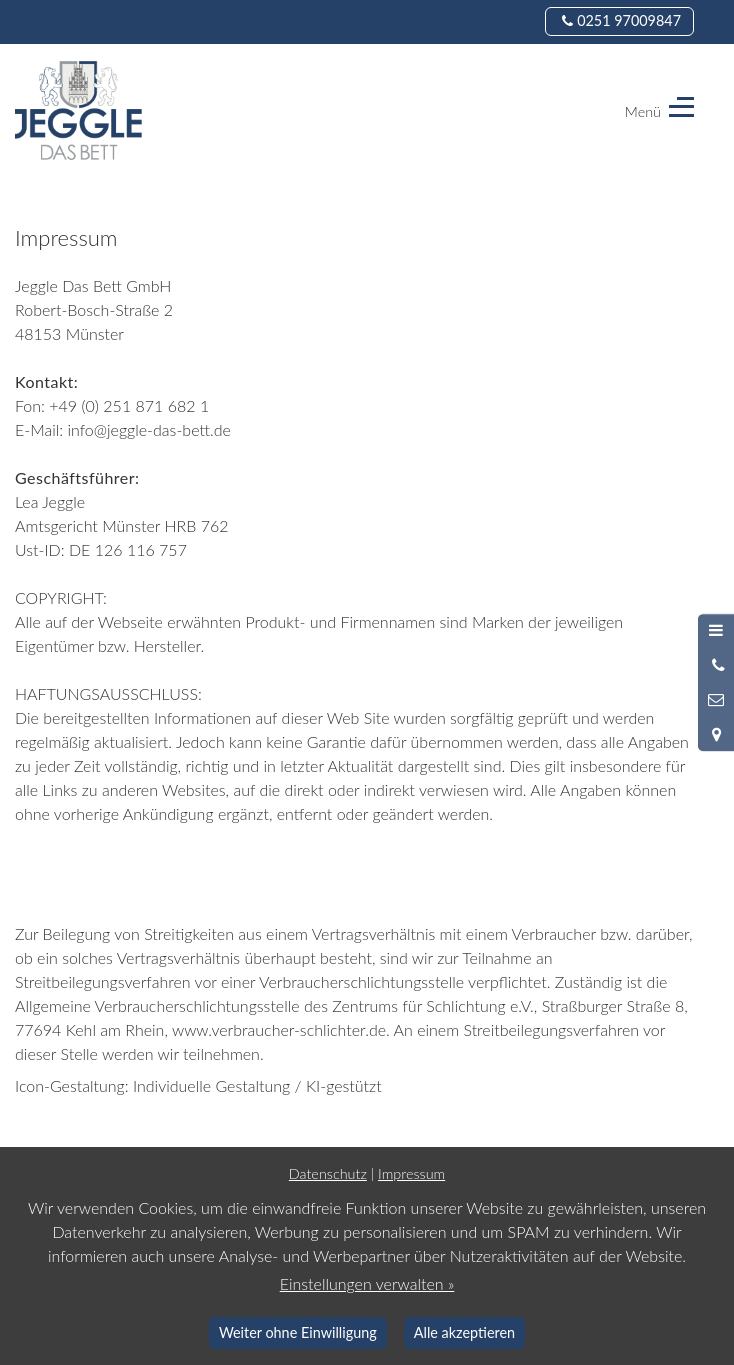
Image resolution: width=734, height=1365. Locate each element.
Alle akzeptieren (464, 1332)
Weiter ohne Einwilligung (298, 1332)
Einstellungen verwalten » (367, 1283)
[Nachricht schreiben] (716, 700)
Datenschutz (328, 1173)
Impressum (411, 1173)
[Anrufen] (716, 665)
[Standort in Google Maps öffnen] (716, 734)
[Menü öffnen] (716, 631)
